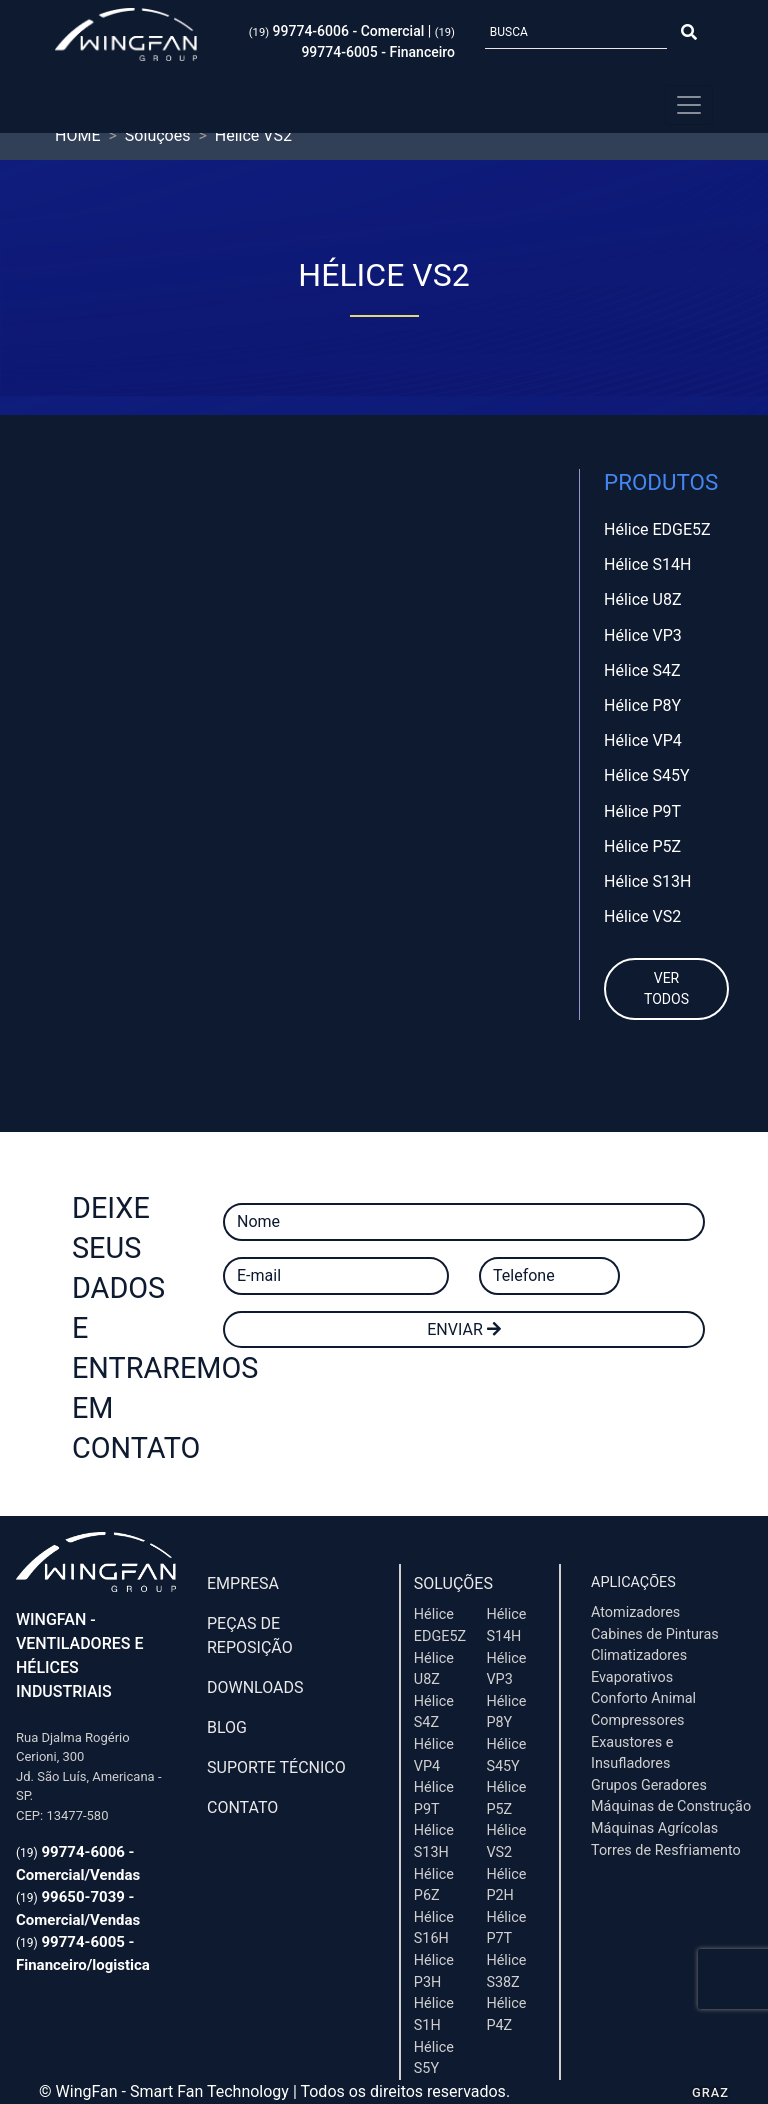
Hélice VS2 (642, 916)
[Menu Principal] (689, 105)
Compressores (638, 1720)
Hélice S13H (647, 881)
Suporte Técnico (276, 1767)
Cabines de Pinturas (655, 1634)
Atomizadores (635, 1612)
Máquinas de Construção (671, 1806)
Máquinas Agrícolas (654, 1828)
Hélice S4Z (642, 670)
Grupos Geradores (649, 1785)
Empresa (243, 1583)
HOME (77, 135)
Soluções (453, 1583)
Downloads (255, 1687)
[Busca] (576, 33)
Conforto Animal (643, 1698)
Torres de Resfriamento (666, 1850)
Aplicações (633, 1582)
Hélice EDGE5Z (657, 529)
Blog (227, 1727)
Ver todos (666, 988)
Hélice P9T (642, 811)
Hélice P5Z (642, 846)
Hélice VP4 (643, 740)
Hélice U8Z (642, 599)
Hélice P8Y (642, 705)
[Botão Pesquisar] (689, 33)
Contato (242, 1807)
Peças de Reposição (250, 1635)
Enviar (463, 1329)
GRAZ (710, 2092)
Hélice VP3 (643, 635)
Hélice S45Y (647, 775)
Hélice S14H (647, 564)
